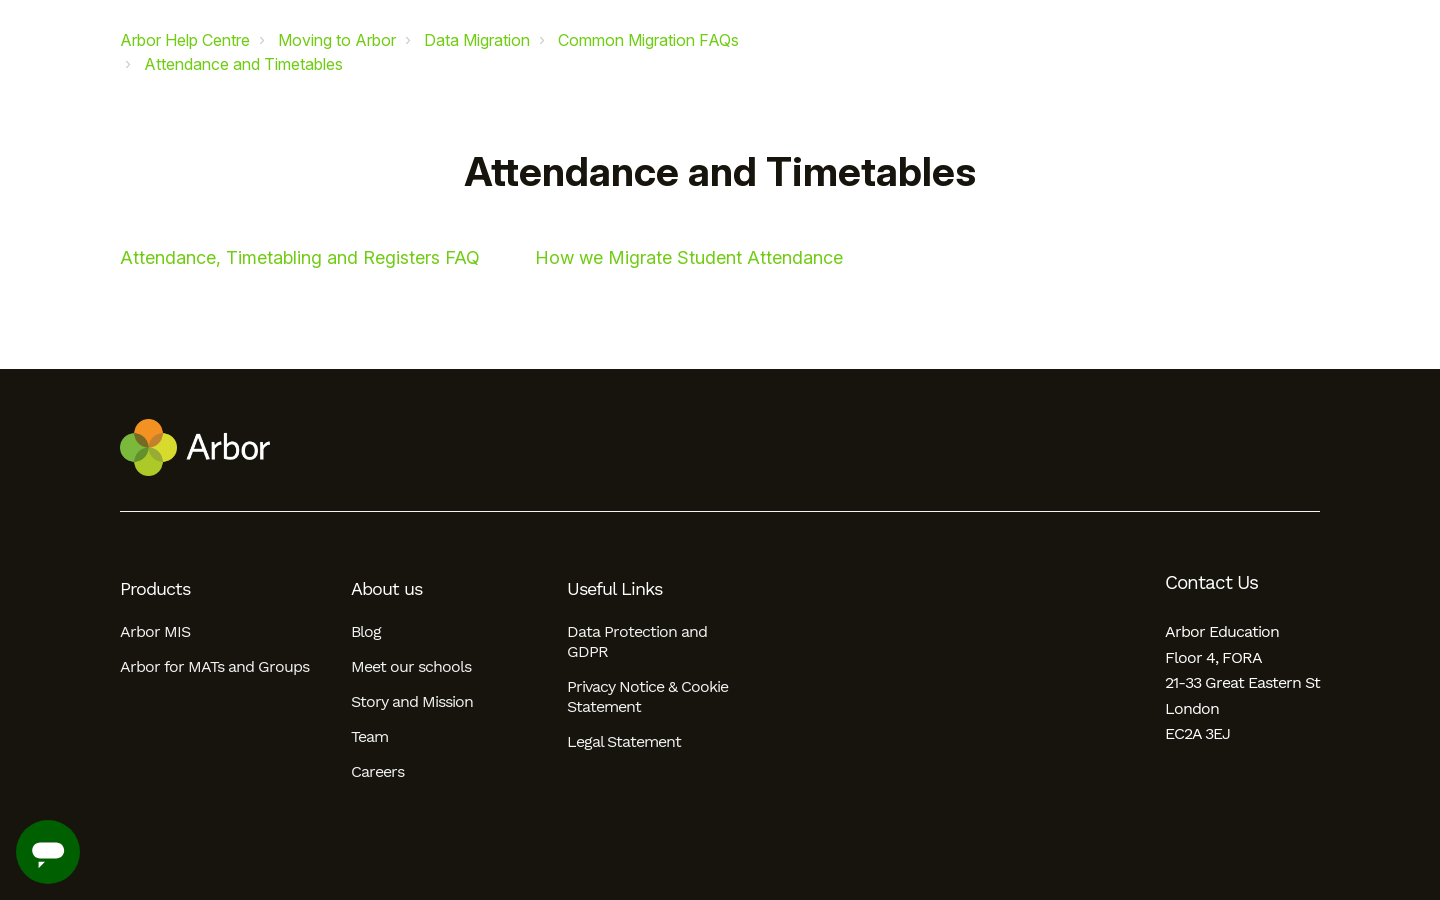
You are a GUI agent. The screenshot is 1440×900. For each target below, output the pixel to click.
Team (369, 736)
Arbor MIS (155, 631)
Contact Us (1211, 583)
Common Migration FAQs (648, 40)
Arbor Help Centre (185, 40)
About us (386, 589)
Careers (377, 771)
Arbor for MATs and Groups (214, 666)
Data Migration (477, 40)
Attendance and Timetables (243, 64)
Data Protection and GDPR (637, 641)
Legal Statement (624, 741)
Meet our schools (411, 666)
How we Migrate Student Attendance (689, 257)
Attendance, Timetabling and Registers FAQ (300, 257)
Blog (366, 631)
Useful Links (614, 589)
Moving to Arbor (337, 40)
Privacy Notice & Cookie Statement (647, 696)
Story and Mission (412, 701)
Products (155, 589)
